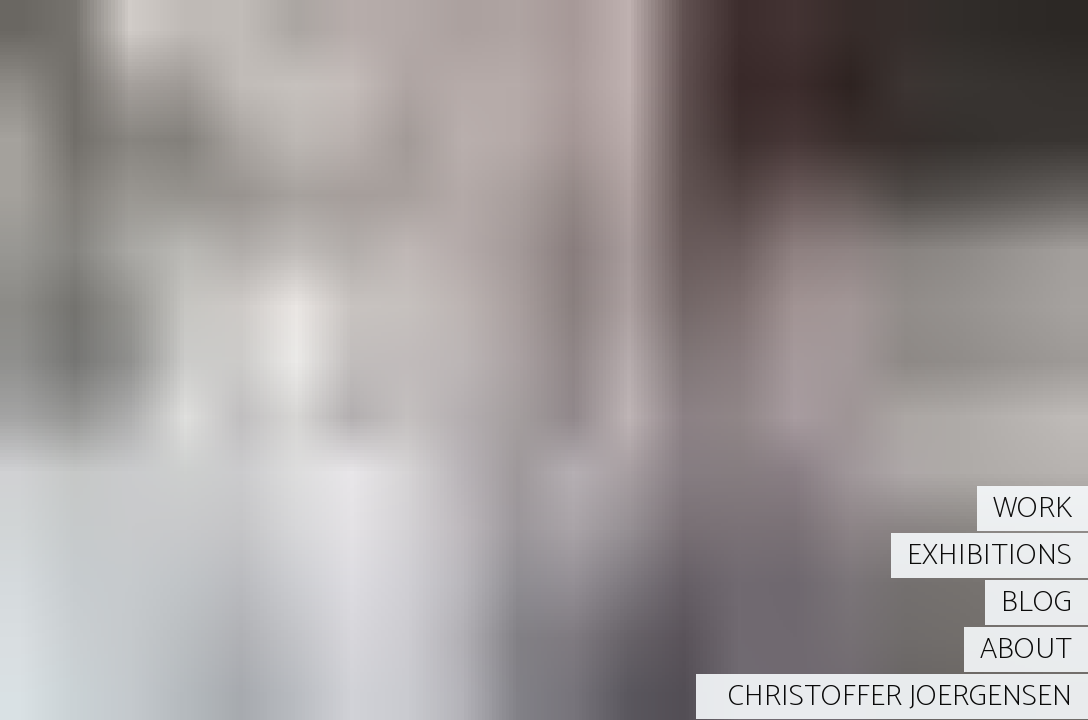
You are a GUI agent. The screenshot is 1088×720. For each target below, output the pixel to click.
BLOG (1036, 602)
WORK (1032, 508)
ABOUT (1026, 649)
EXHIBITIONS (989, 555)
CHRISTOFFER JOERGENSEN (900, 696)
